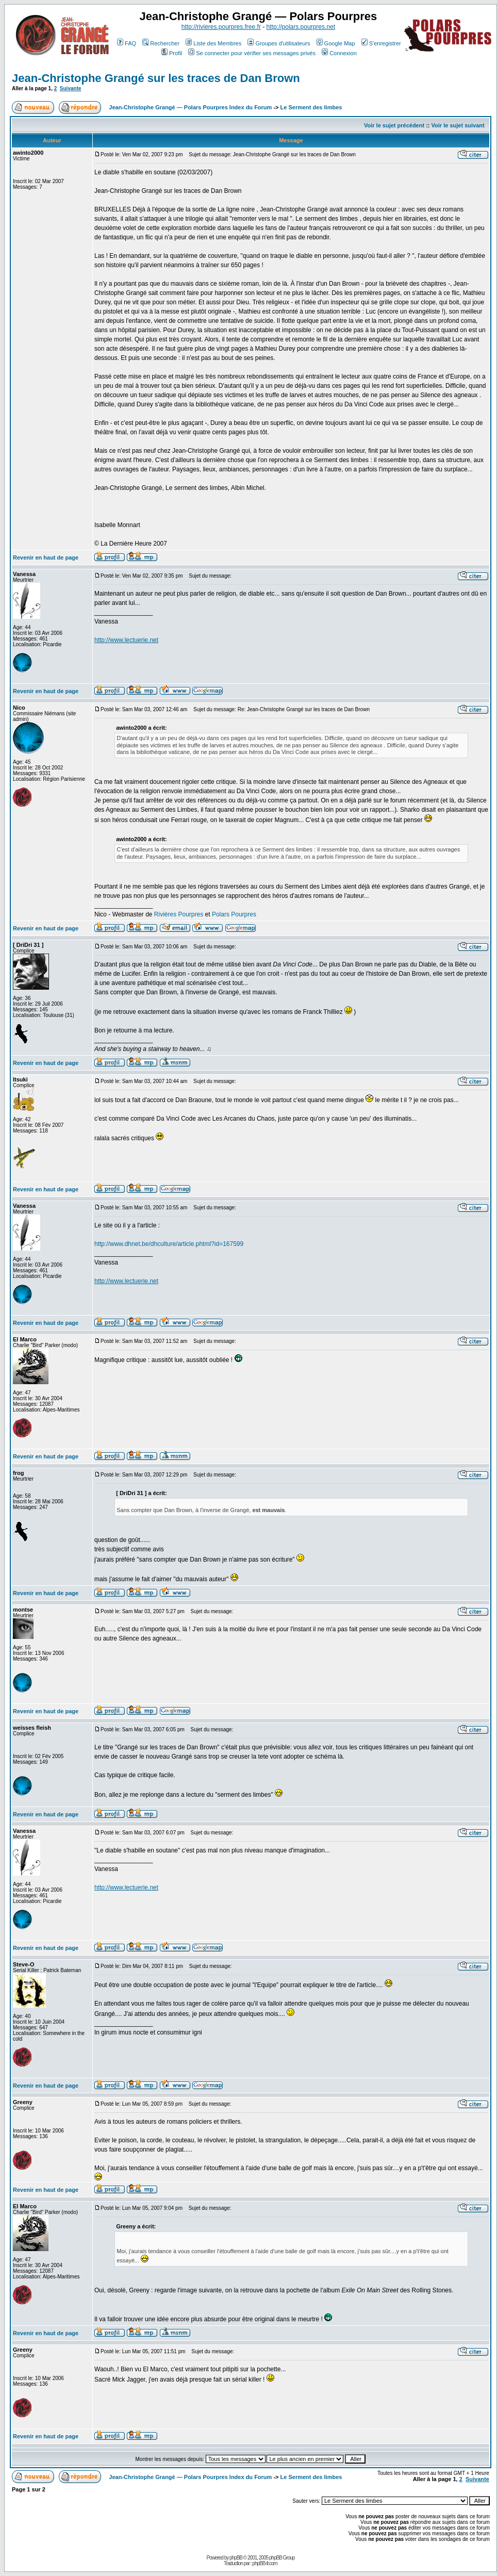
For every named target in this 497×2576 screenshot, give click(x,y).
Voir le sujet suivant (458, 125)
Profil (171, 53)
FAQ (126, 43)
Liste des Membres (213, 43)
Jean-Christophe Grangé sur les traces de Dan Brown (156, 78)
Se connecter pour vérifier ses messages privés (252, 53)
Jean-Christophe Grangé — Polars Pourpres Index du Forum (190, 107)
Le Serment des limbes (311, 107)
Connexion (339, 53)
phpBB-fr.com (264, 2563)
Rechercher (160, 43)
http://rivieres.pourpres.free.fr (221, 26)
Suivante (70, 88)
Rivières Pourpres (178, 914)
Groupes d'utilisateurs (278, 43)
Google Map (336, 43)
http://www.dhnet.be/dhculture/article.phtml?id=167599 (168, 1244)
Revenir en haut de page (45, 557)
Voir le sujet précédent (394, 125)
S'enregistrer (381, 43)
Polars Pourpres (234, 914)
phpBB (235, 2558)
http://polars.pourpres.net (301, 26)
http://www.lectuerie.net (126, 640)
